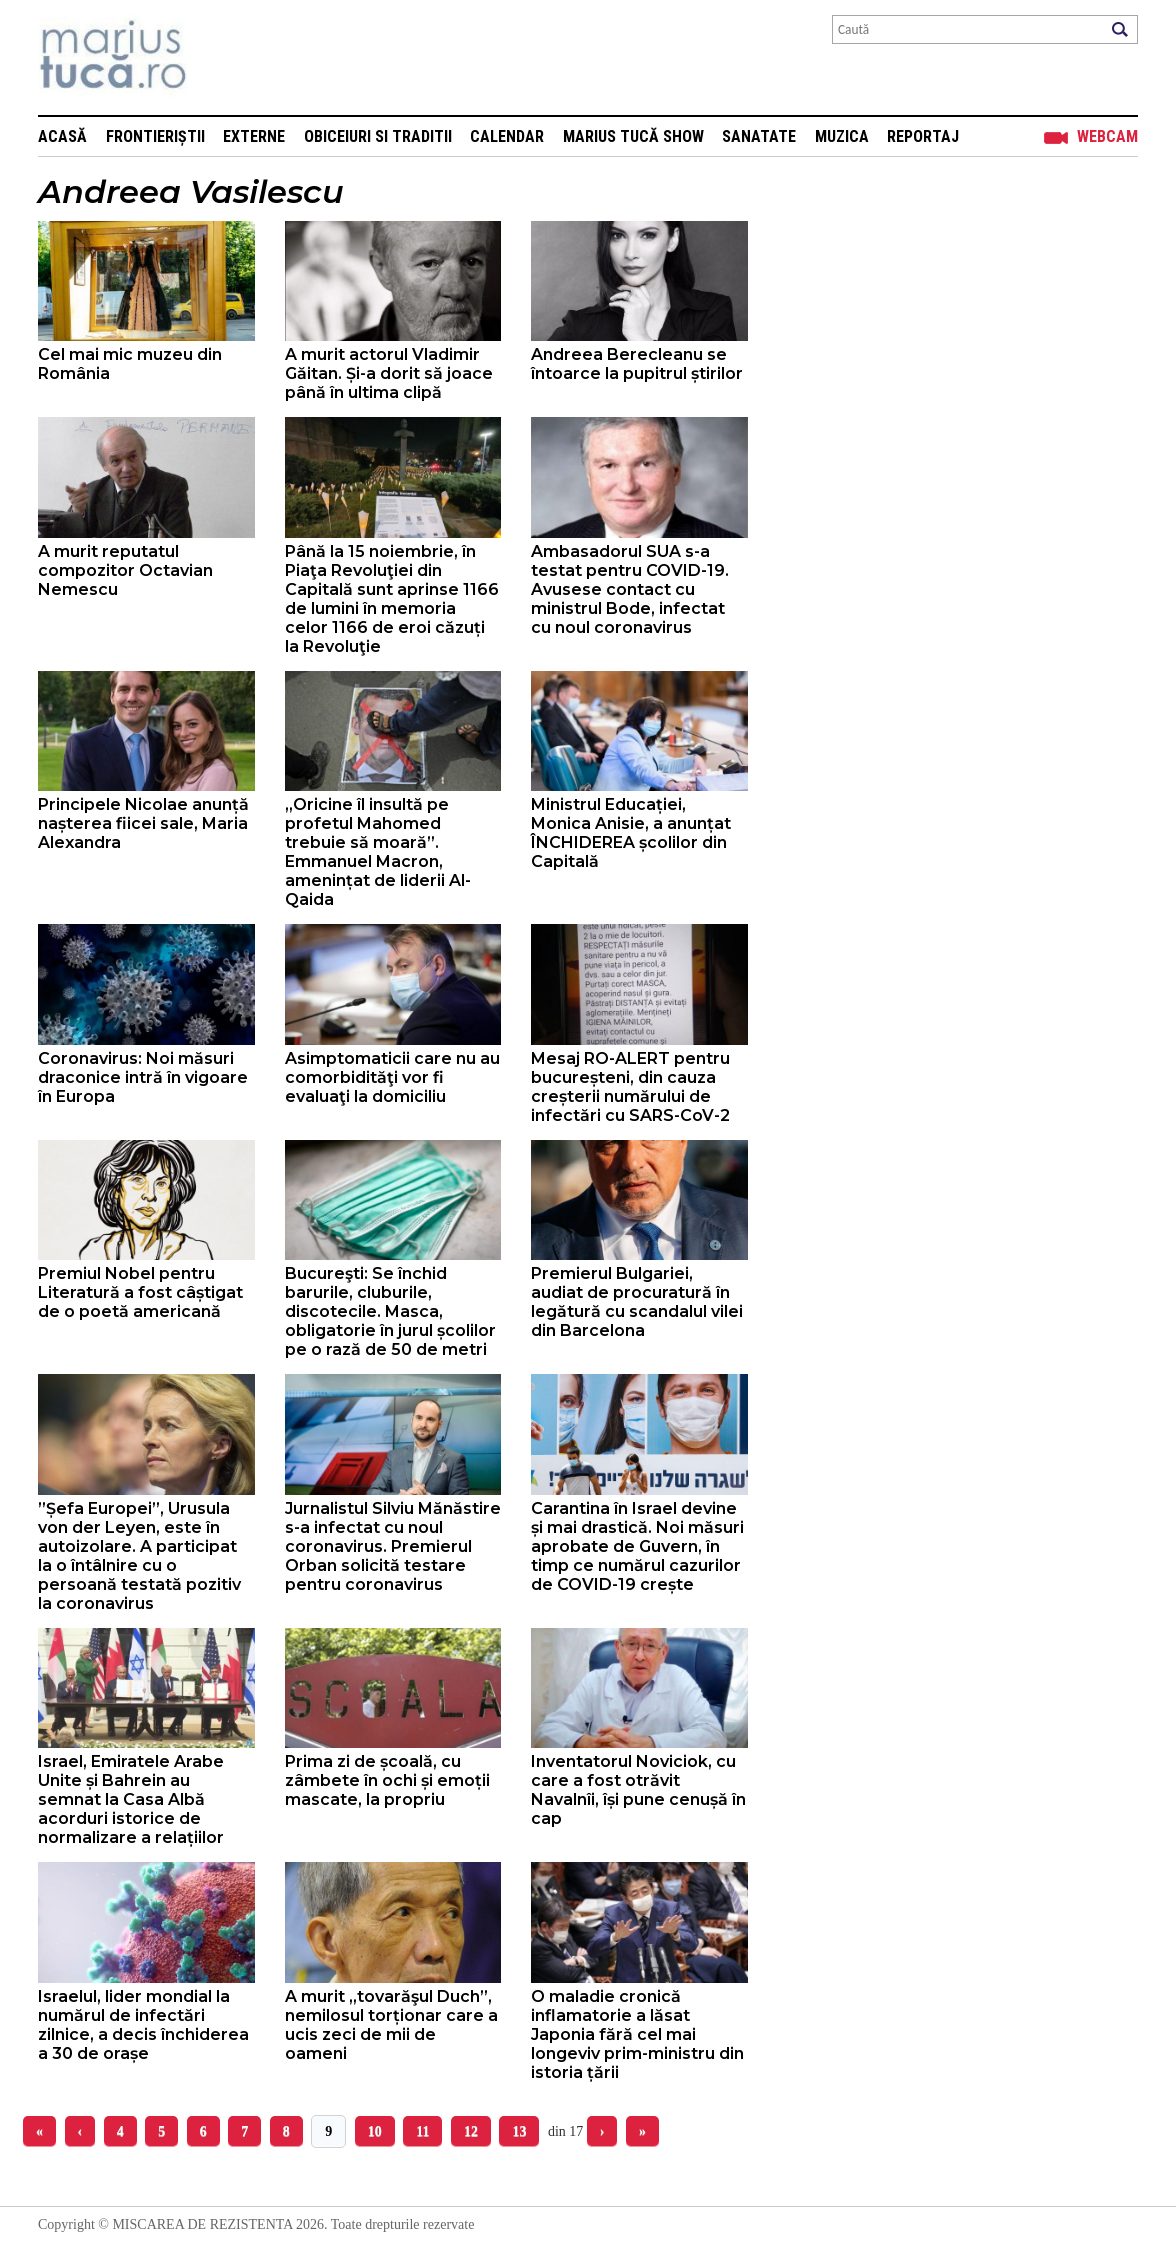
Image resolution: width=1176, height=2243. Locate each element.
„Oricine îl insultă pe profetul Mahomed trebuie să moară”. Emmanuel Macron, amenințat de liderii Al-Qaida (378, 852)
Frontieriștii (155, 136)
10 (375, 2131)
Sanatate (759, 136)
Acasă (62, 136)
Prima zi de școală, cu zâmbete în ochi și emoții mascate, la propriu (387, 1780)
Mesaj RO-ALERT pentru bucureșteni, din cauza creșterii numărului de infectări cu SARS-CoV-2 (630, 1087)
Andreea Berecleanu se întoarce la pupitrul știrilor (637, 364)
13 (519, 2131)
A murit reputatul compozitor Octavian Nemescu (125, 570)
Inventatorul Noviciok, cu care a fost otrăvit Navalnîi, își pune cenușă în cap (638, 1790)
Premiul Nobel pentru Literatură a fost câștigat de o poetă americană (140, 1292)
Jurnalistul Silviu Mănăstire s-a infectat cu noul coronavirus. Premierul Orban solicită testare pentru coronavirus (393, 1546)
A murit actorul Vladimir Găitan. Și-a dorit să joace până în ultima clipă (389, 373)
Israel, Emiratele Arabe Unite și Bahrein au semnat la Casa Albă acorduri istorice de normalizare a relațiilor (131, 1799)
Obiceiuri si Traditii (378, 136)
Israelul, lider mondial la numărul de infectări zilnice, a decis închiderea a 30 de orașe (143, 2025)
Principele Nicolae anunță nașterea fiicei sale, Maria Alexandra (143, 823)
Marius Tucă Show (633, 136)
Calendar (507, 136)
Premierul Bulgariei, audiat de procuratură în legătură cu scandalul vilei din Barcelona (637, 1302)
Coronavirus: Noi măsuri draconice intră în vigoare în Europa (143, 1077)
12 (471, 2131)
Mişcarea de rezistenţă (220, 57)
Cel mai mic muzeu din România (130, 364)
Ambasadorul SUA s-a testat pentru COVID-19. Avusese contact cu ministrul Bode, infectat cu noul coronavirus (630, 589)
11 (422, 2131)
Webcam (1107, 136)
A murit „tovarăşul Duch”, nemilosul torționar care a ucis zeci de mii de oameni (391, 2025)
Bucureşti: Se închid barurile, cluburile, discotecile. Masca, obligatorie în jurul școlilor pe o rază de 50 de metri (390, 1311)
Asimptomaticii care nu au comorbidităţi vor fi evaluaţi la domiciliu (392, 1077)
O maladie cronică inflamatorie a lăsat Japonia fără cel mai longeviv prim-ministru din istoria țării (637, 2034)
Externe (254, 136)
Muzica (842, 136)
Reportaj (923, 136)
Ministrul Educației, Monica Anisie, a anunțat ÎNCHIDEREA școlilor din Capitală (631, 833)
